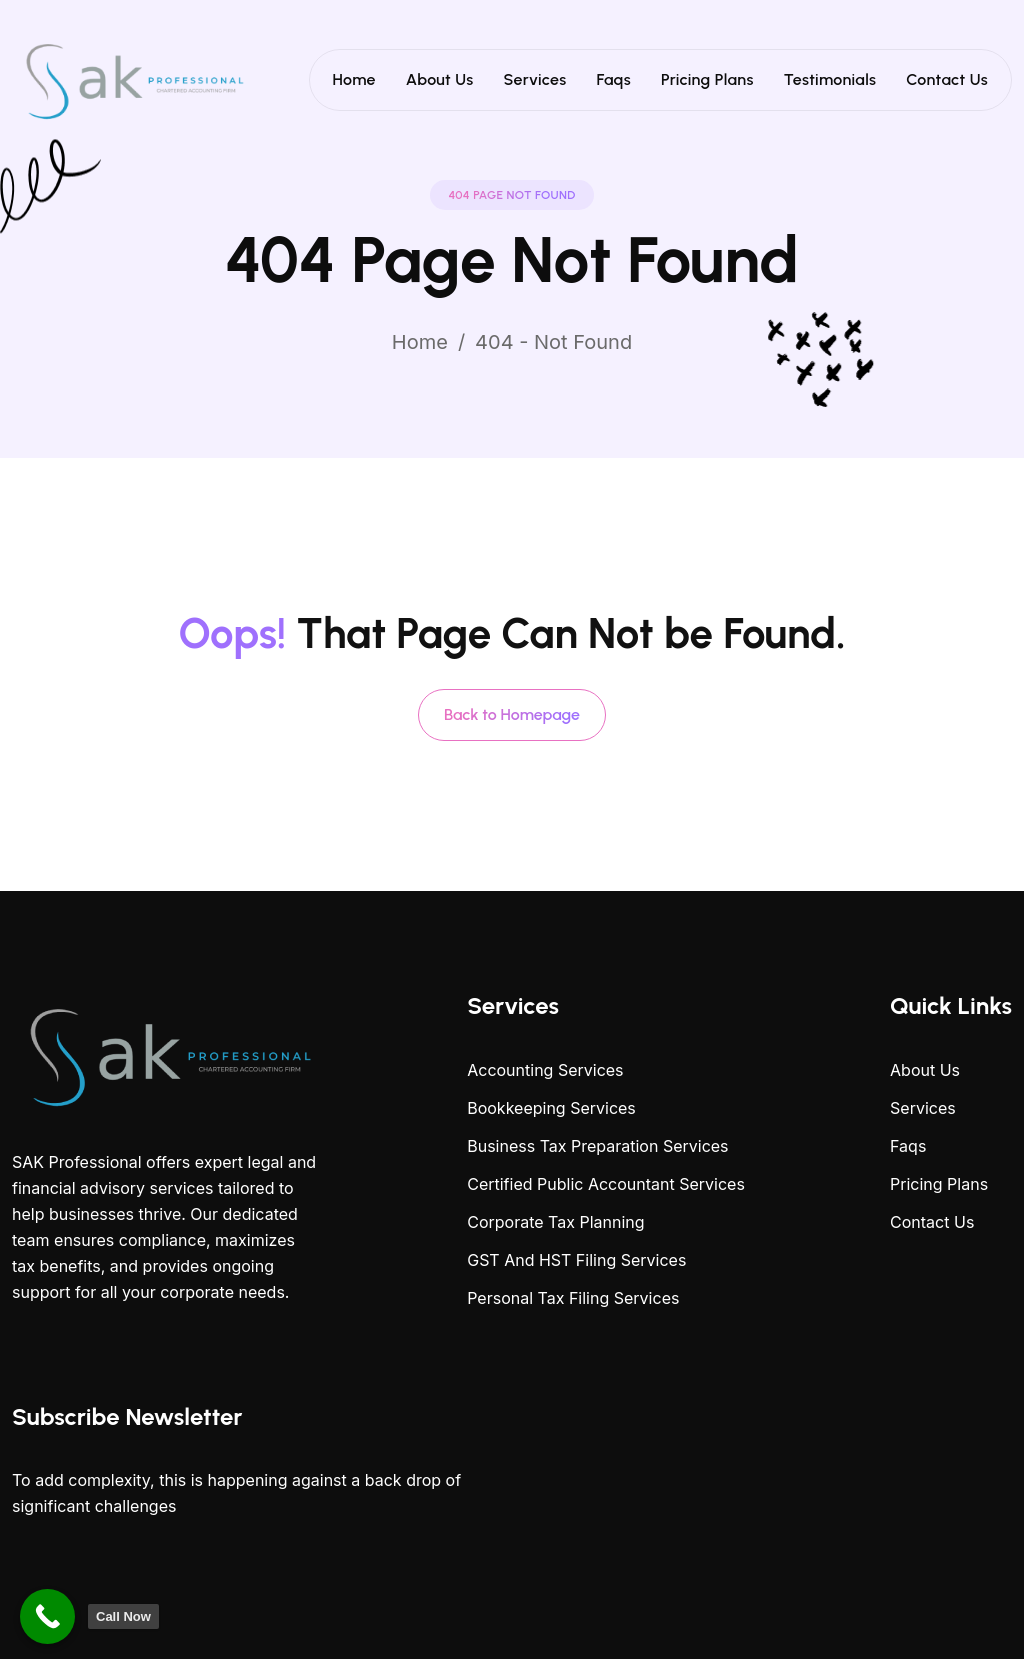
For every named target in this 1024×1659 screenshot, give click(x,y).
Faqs (614, 79)
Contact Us (947, 79)
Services (535, 79)
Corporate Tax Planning (555, 1222)
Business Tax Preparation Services (597, 1146)
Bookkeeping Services (551, 1108)
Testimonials (830, 79)
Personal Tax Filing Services (573, 1298)
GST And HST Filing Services (576, 1260)
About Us (440, 79)
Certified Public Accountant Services (606, 1184)
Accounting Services (545, 1070)
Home (354, 79)
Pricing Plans (707, 79)
